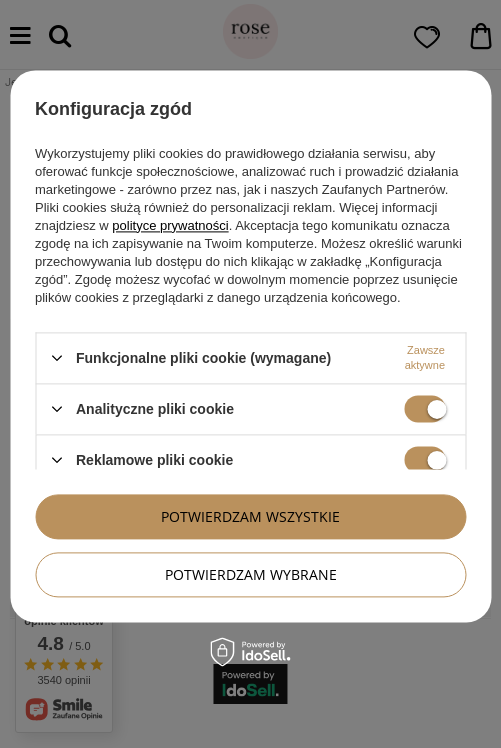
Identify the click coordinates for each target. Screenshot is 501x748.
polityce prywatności (170, 225)
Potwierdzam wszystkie (250, 516)
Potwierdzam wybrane (251, 574)
